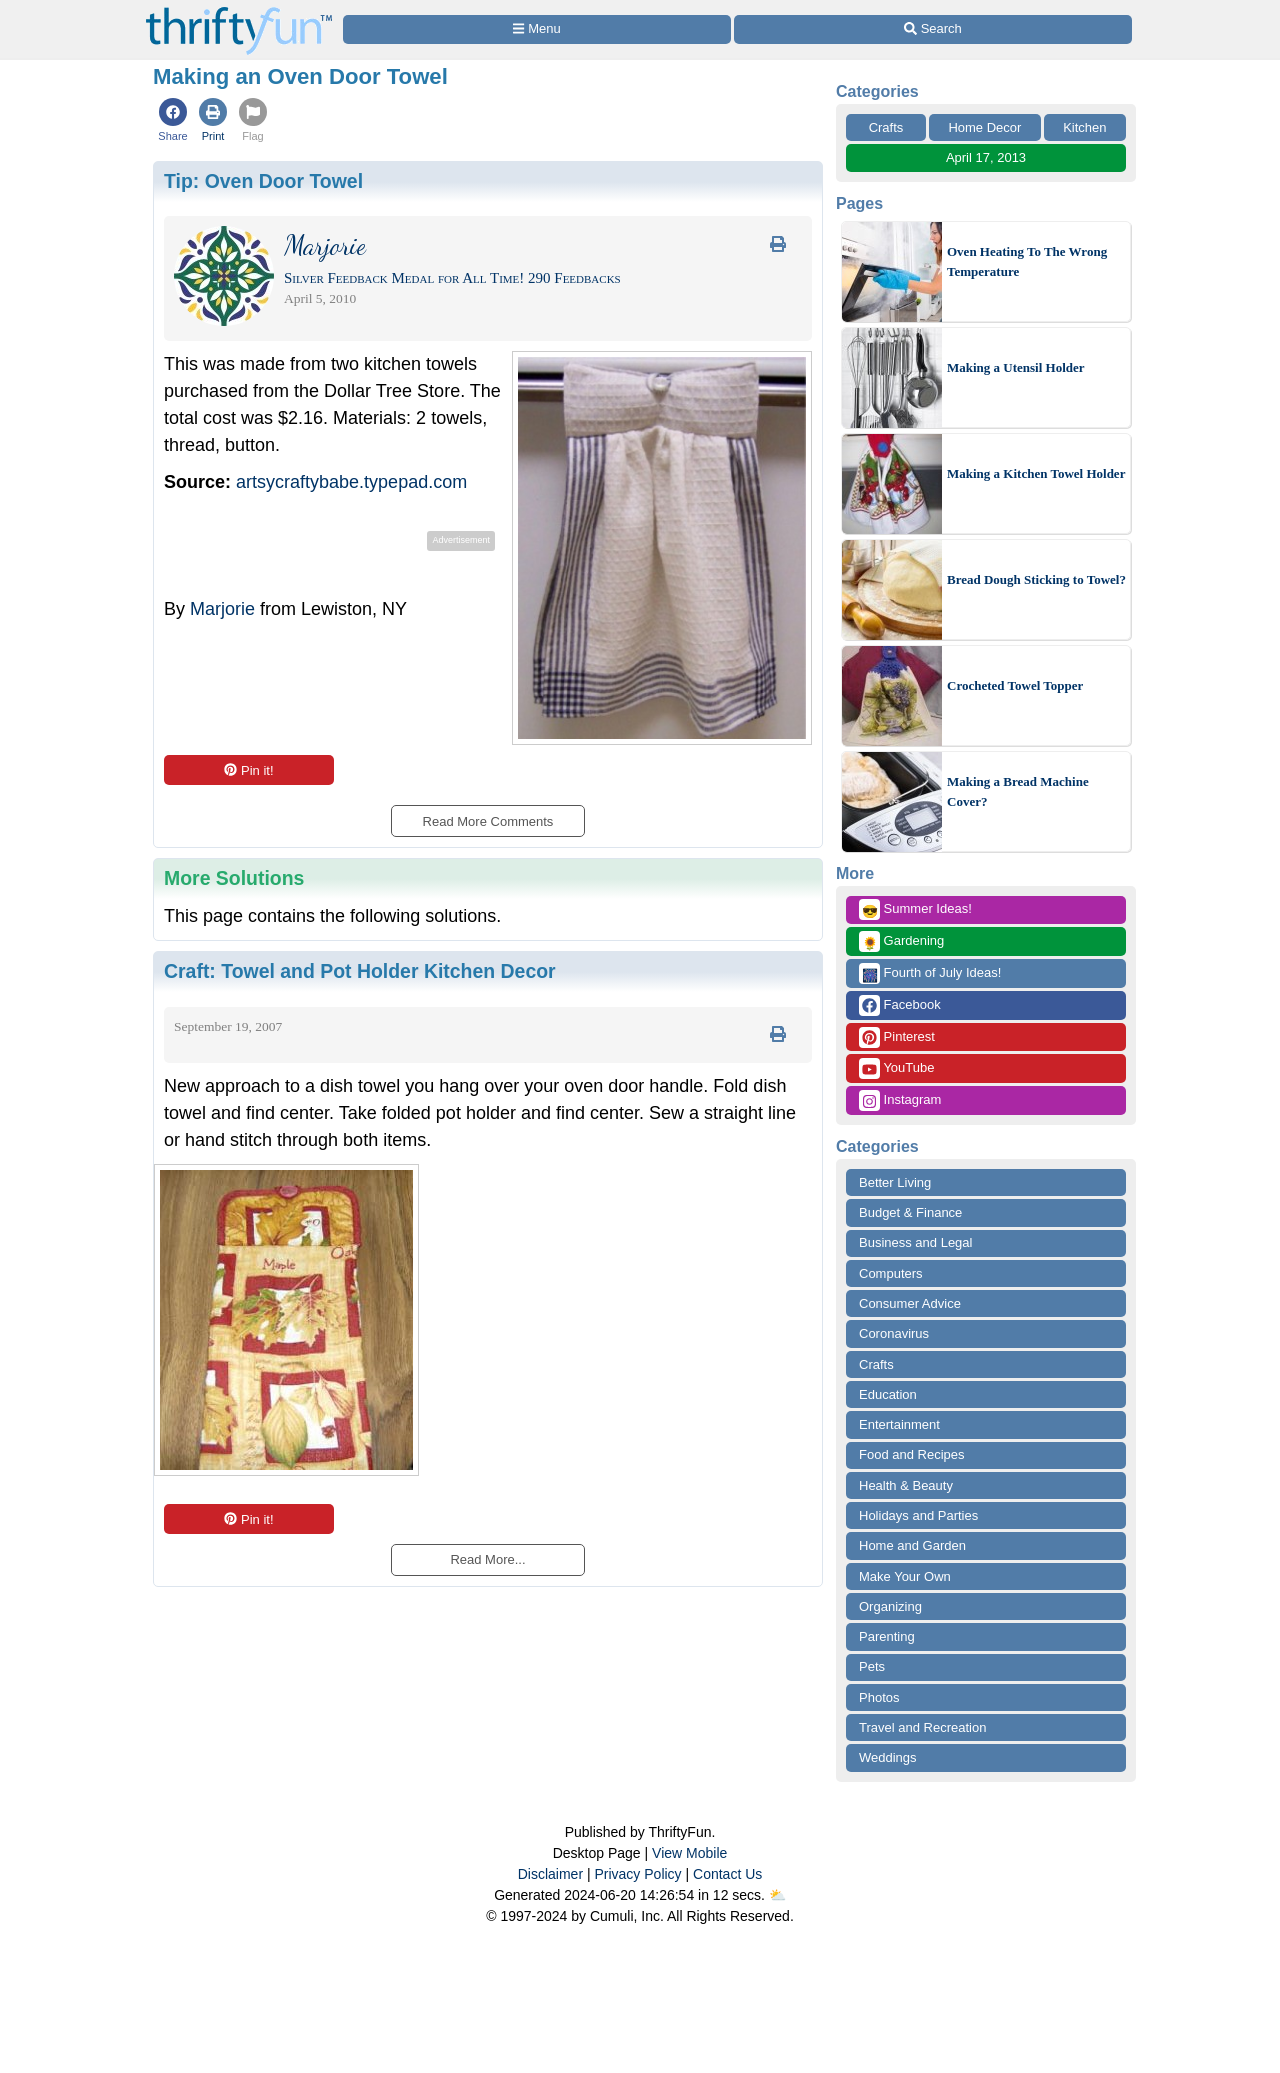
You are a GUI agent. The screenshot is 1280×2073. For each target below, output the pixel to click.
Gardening (901, 941)
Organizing (890, 1606)
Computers (891, 1273)
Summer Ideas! (915, 909)
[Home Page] (239, 11)
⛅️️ (777, 1895)
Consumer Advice (910, 1303)
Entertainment (899, 1424)
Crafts (886, 127)
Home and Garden (912, 1545)
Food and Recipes (912, 1454)
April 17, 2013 (986, 157)
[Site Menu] (537, 29)
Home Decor (984, 127)
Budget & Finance (910, 1212)
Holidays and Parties (918, 1515)
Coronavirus (894, 1333)
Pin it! (248, 770)
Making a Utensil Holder (1016, 367)
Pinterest (897, 1037)
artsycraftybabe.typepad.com (351, 482)
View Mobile (689, 1853)
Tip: (263, 181)
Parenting (887, 1636)
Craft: (360, 971)
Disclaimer (550, 1874)
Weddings (888, 1757)
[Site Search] (933, 29)
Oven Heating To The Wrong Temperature (1027, 261)
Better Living (895, 1182)
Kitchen (1084, 127)
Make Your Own (905, 1576)
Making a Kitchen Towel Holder (1036, 473)
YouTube (896, 1068)
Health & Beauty (906, 1485)
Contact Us (727, 1874)
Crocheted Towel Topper (1015, 685)
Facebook (900, 1005)
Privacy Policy (637, 1874)
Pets (872, 1666)
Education (888, 1394)
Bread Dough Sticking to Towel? (1036, 579)
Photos (879, 1697)
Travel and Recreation (922, 1727)
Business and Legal (915, 1242)
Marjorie (222, 609)
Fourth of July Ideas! (930, 973)
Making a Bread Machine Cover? (1018, 791)
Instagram (900, 1100)
